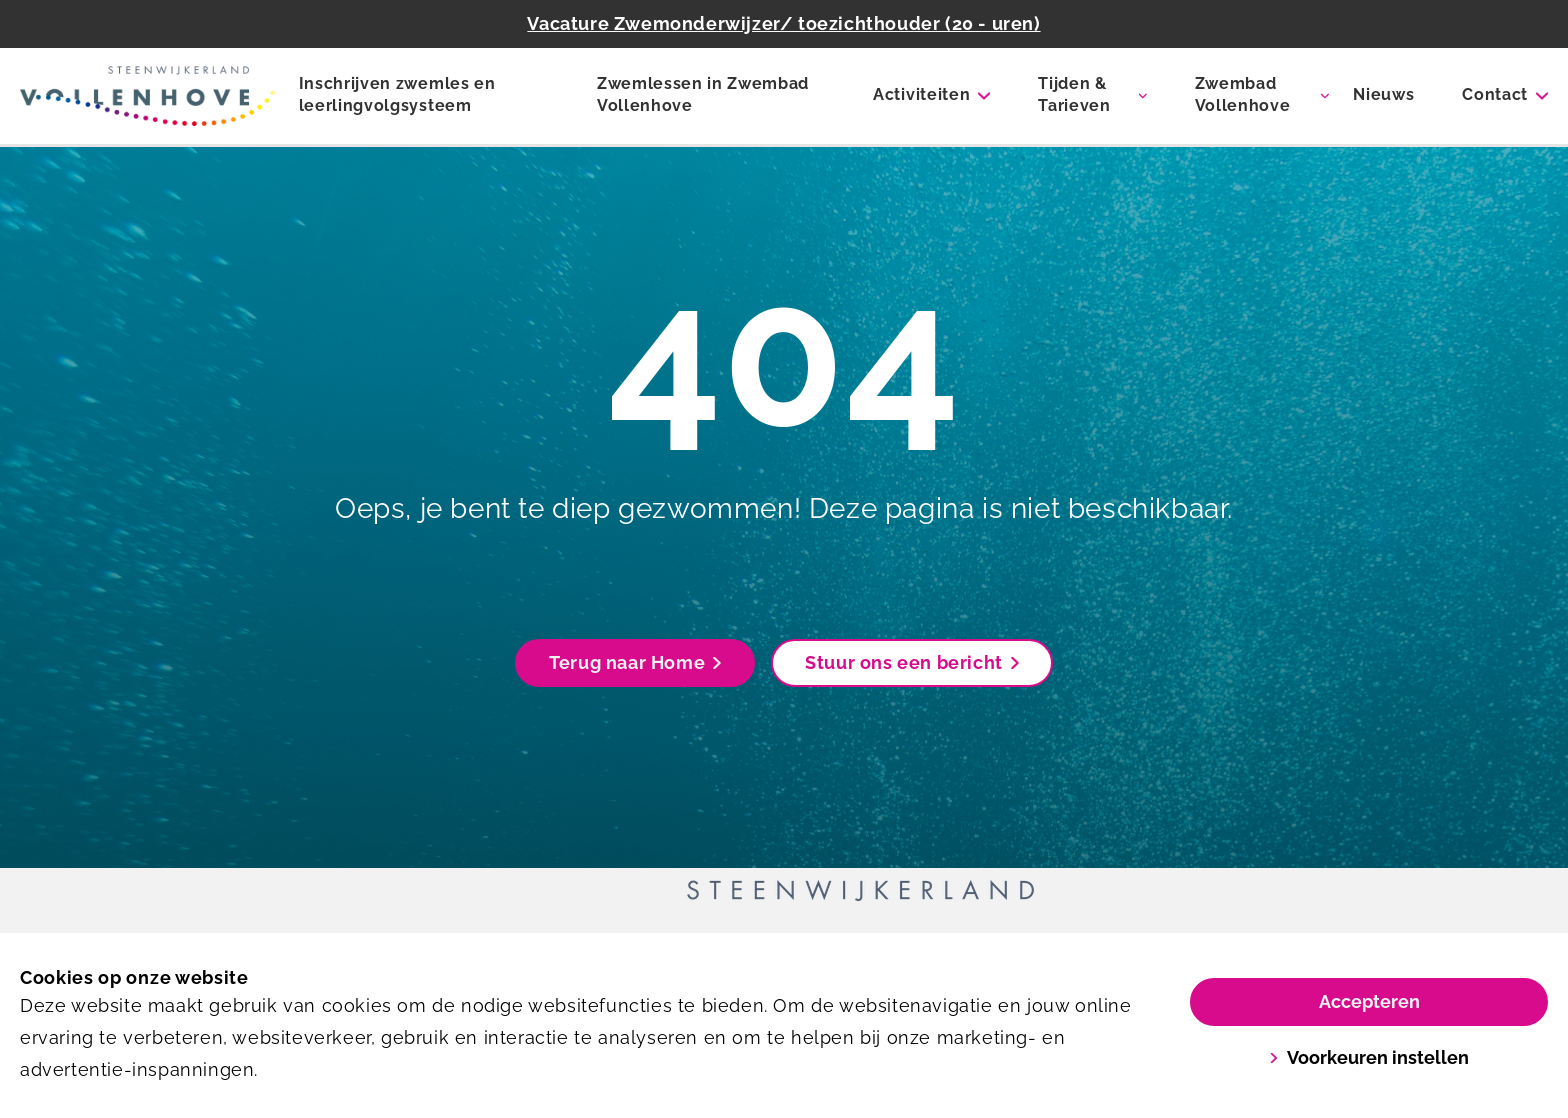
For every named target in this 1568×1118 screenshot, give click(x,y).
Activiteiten (921, 94)
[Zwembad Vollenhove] (147, 96)
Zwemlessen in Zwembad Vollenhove (703, 94)
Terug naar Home (635, 662)
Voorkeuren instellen (1369, 1057)
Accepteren (1369, 1001)
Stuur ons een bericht (912, 662)
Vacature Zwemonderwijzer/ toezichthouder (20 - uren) (783, 23)
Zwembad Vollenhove (1243, 94)
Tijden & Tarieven (1074, 94)
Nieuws (1383, 94)
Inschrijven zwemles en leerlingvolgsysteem (397, 94)
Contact (1495, 94)
